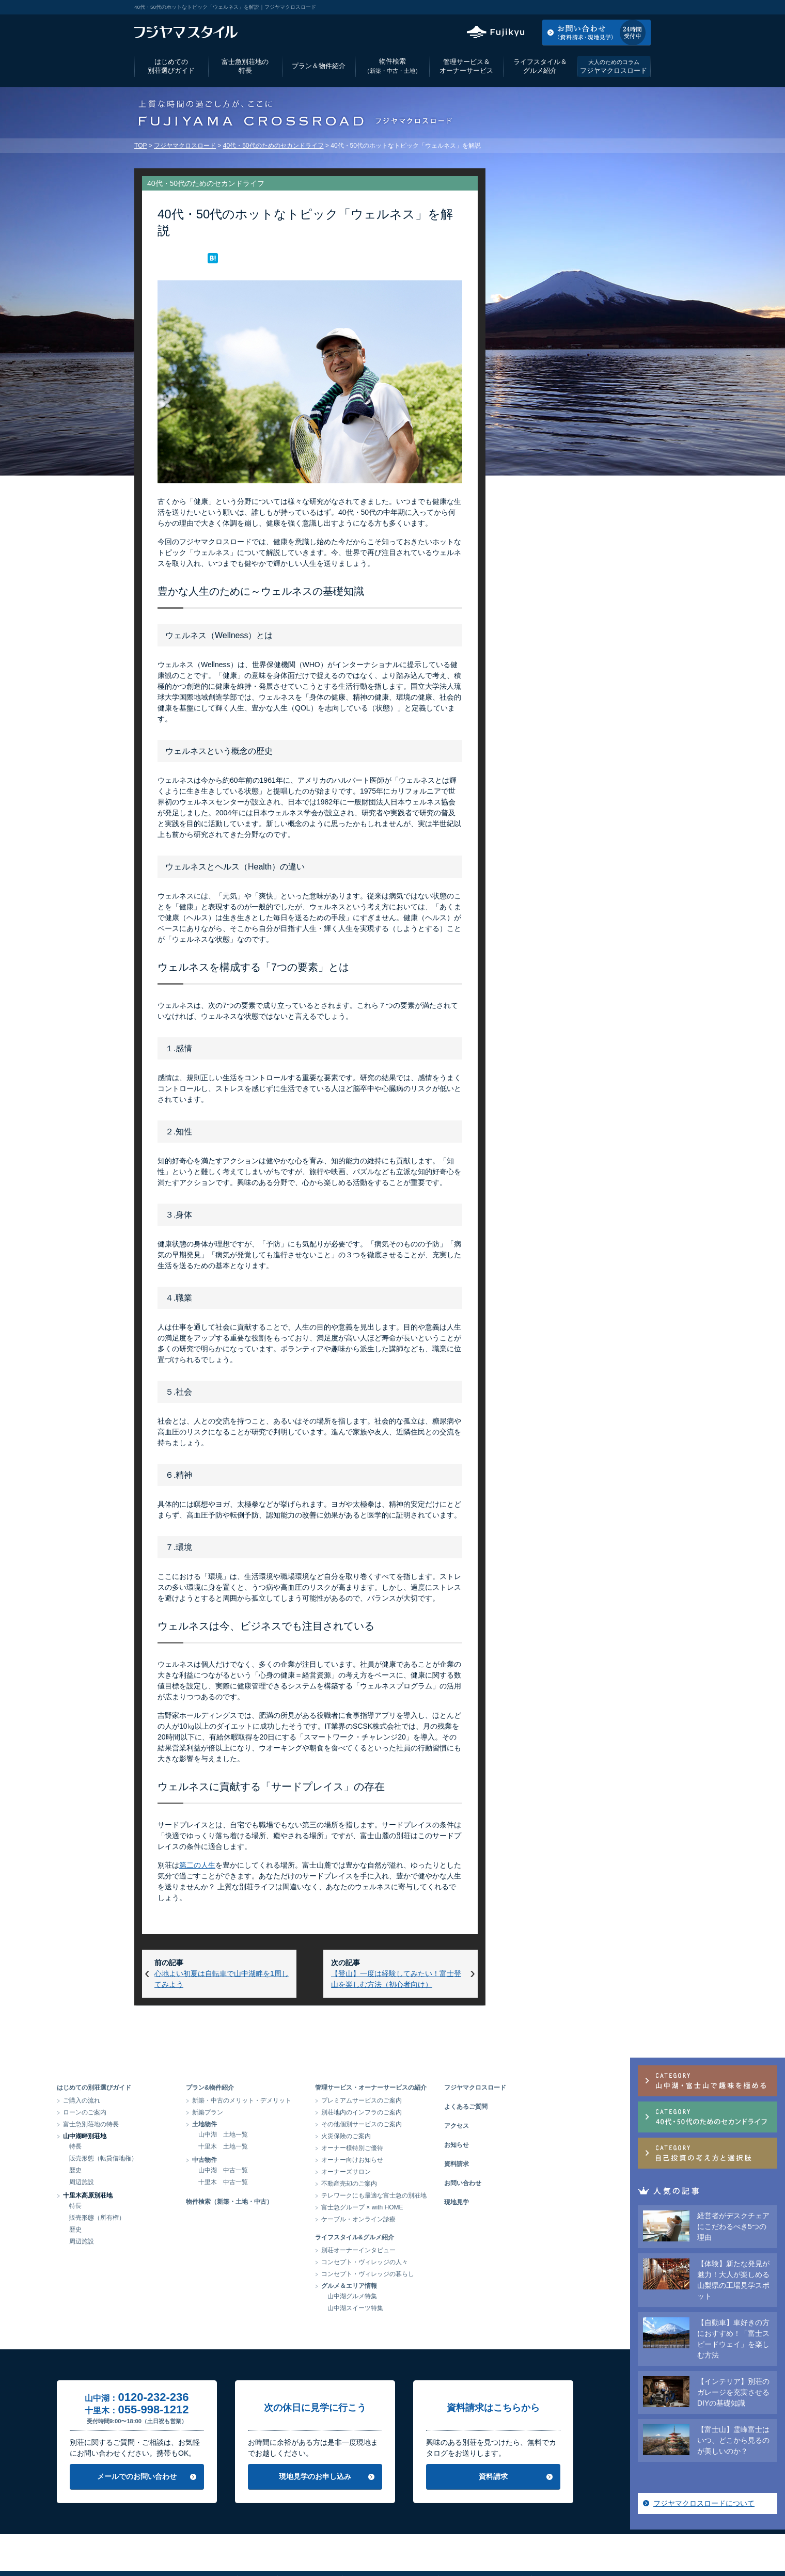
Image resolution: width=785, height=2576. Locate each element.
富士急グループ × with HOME (440, 2207)
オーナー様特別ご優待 (430, 2148)
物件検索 (392, 65)
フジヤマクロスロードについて (569, 614)
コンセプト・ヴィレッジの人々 (442, 2262)
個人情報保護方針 (309, 2542)
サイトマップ (504, 2542)
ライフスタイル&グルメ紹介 (432, 2237)
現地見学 (534, 2202)
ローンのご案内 (162, 2112)
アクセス (567, 7)
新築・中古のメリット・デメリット (319, 2100)
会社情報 (256, 2542)
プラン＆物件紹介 (319, 66)
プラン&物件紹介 (287, 2087)
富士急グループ (560, 2542)
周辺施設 (159, 2182)
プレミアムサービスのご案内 (439, 2100)
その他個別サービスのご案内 (439, 2124)
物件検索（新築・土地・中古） (306, 2201)
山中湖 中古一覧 (300, 2170)
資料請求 (534, 2164)
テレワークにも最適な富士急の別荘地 (451, 2195)
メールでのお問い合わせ (214, 2476)
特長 (153, 2146)
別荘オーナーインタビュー (436, 2250)
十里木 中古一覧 (300, 2182)
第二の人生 (197, 1865)
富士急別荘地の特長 (245, 66)
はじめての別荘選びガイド (171, 66)
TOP (140, 145)
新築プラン (285, 2112)
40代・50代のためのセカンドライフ (273, 145)
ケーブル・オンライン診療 (436, 2219)
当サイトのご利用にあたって (390, 2542)
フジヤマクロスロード (613, 66)
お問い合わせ (540, 2183)
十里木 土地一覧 (300, 2146)
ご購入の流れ (159, 2100)
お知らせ (534, 2144)
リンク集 (458, 2542)
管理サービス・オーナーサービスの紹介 (448, 2087)
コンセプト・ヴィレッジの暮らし (445, 2274)
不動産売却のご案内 (426, 2183)
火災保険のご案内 (423, 2136)
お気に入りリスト (623, 7)
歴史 (153, 2170)
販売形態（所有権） (174, 2217)
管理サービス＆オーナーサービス (466, 66)
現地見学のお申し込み (392, 2476)
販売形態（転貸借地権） (181, 2158)
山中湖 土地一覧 (300, 2134)
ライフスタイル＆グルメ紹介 (540, 66)
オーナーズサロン (423, 2171)
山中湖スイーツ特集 (433, 2308)
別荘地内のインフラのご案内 (439, 2112)
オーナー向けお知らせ (430, 2159)
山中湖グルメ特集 (429, 2296)
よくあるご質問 (543, 2106)
